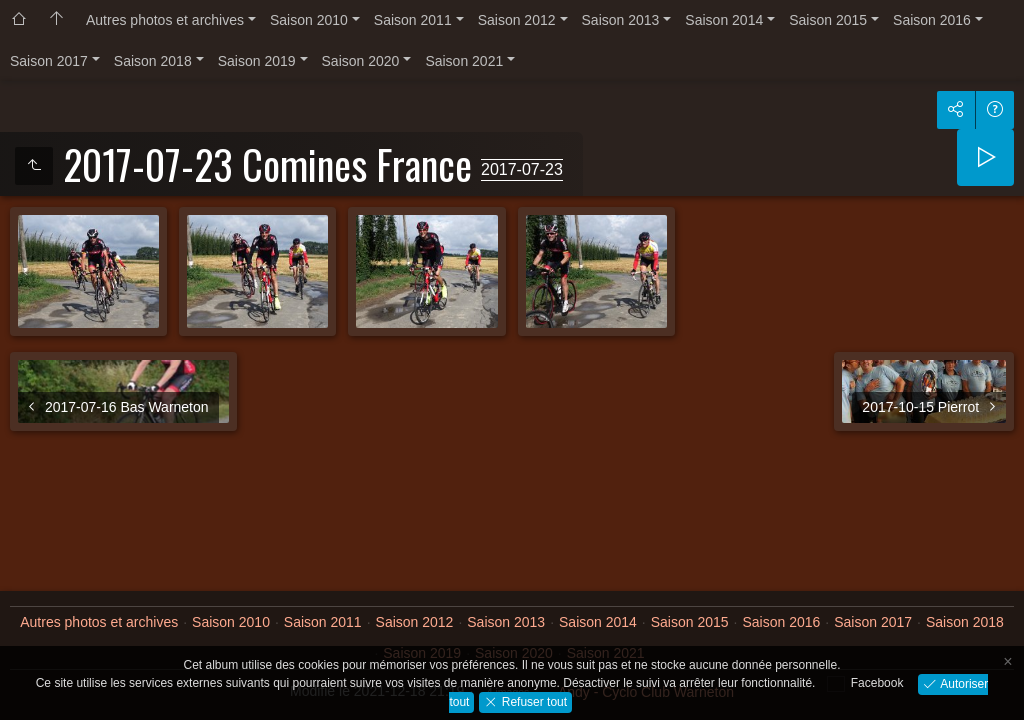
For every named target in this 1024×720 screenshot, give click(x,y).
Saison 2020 (361, 61)
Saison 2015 (828, 20)
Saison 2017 (49, 61)
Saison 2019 (257, 61)
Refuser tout (532, 701)
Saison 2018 (153, 61)
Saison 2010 (309, 20)
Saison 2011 (413, 20)
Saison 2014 (724, 20)
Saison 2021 (464, 61)
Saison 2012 (517, 20)
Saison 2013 (621, 20)
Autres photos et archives (165, 20)
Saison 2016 (932, 20)
